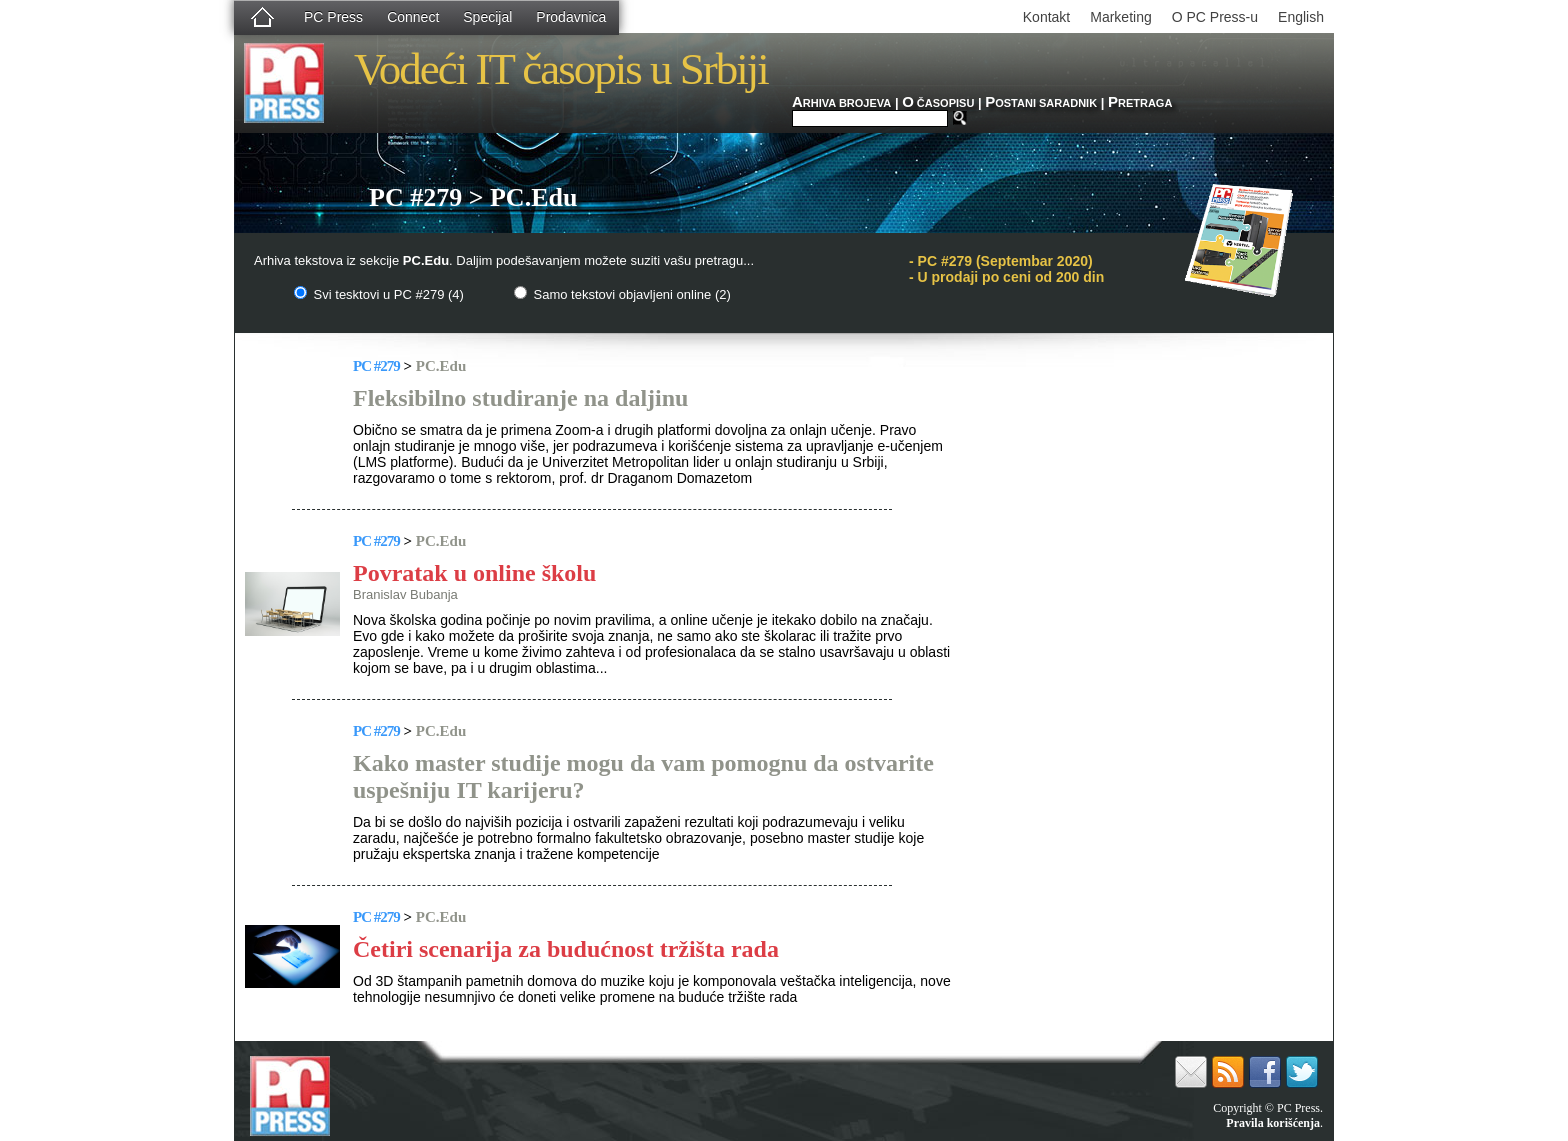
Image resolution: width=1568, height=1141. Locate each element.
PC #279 (376, 366)
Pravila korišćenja (1273, 1123)
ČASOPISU (938, 103)
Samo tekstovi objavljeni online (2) (622, 294)
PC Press (333, 17)
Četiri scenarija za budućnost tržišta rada (566, 949)
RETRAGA (1140, 103)
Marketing (1120, 17)
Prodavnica (571, 17)
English (1301, 17)
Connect (413, 17)
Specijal (487, 17)
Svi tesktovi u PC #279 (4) (379, 294)
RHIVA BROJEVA (841, 103)
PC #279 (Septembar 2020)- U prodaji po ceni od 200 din (1006, 269)
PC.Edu (441, 366)
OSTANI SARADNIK (1041, 103)
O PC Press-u (1215, 17)
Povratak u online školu (474, 573)
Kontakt (1046, 17)
